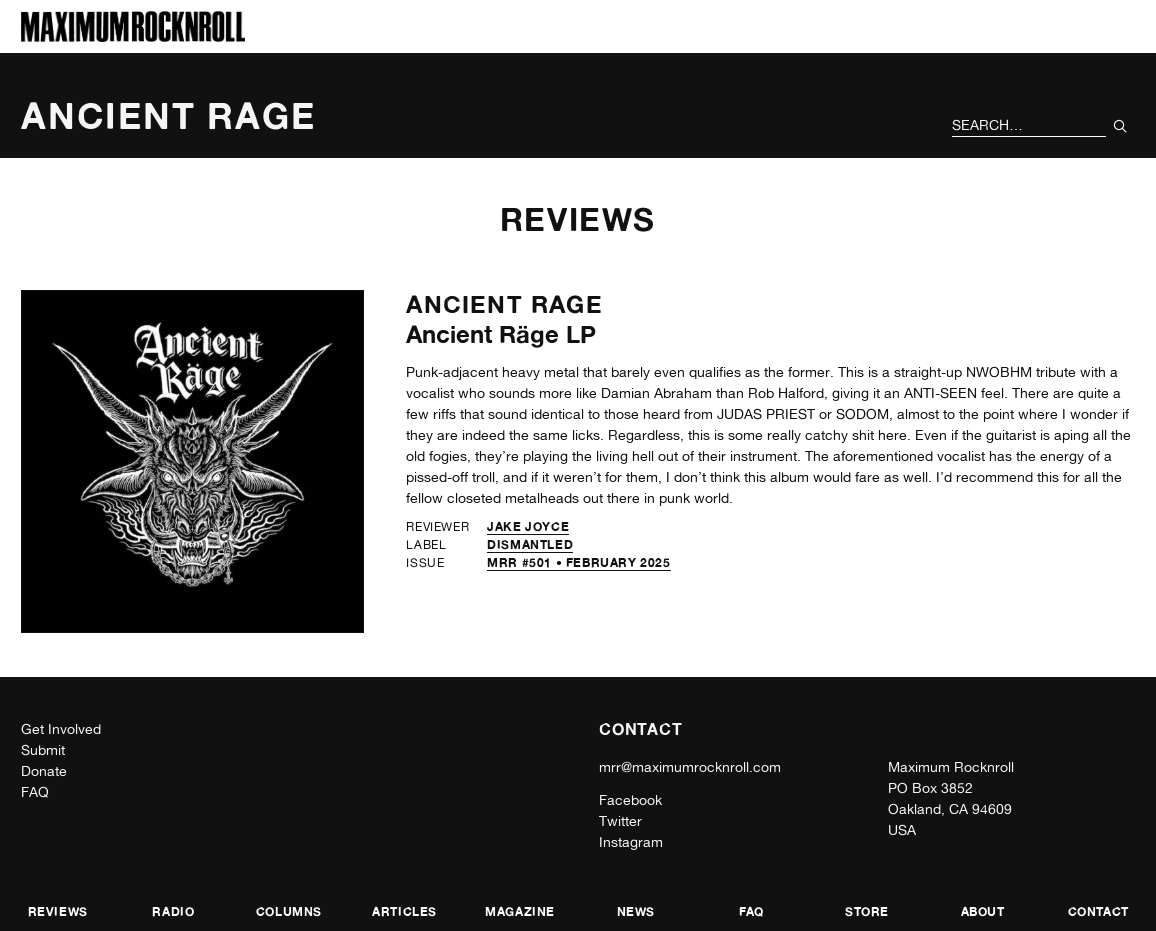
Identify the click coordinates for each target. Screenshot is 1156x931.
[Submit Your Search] (1120, 126)
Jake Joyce (528, 526)
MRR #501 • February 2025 (578, 562)
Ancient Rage (504, 304)
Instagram (631, 842)
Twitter (620, 821)
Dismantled (530, 544)
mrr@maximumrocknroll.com (690, 767)
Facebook (630, 800)
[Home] (133, 36)
